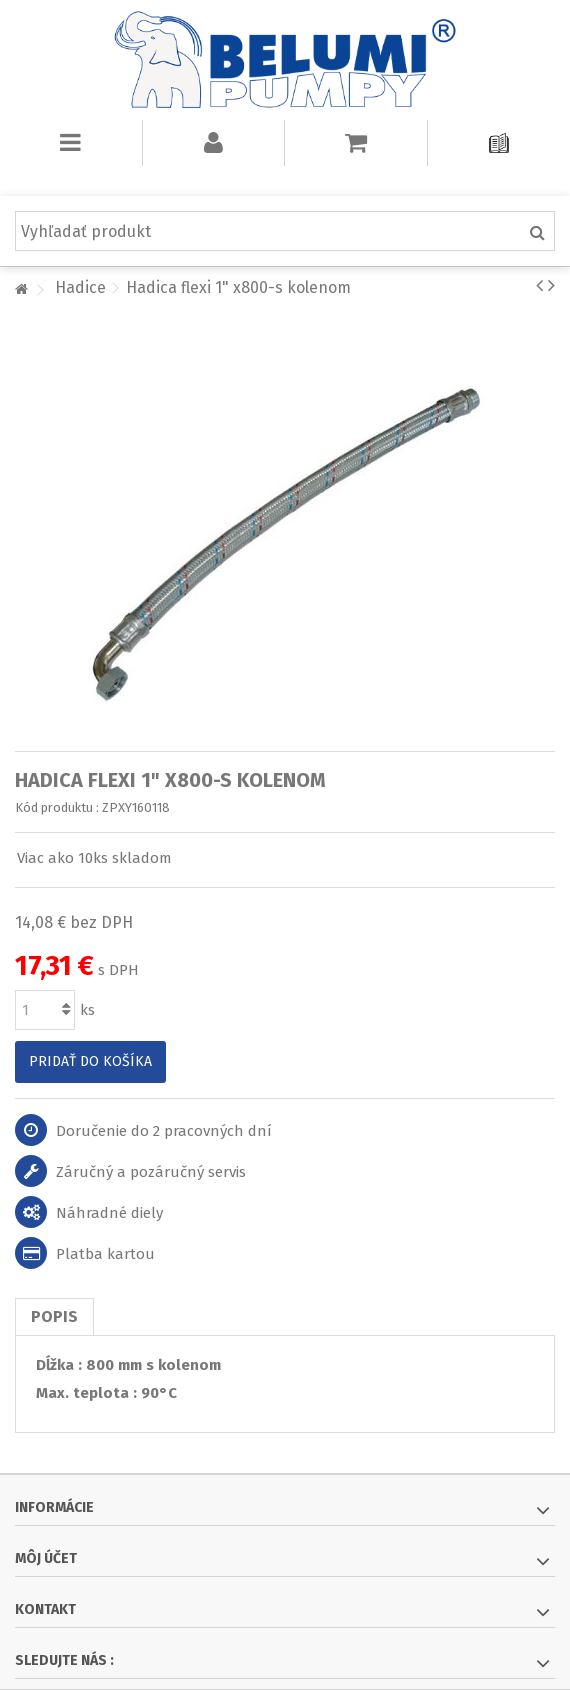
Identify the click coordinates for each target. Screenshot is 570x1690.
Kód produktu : (57, 807)
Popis (54, 1316)
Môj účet (46, 1558)
